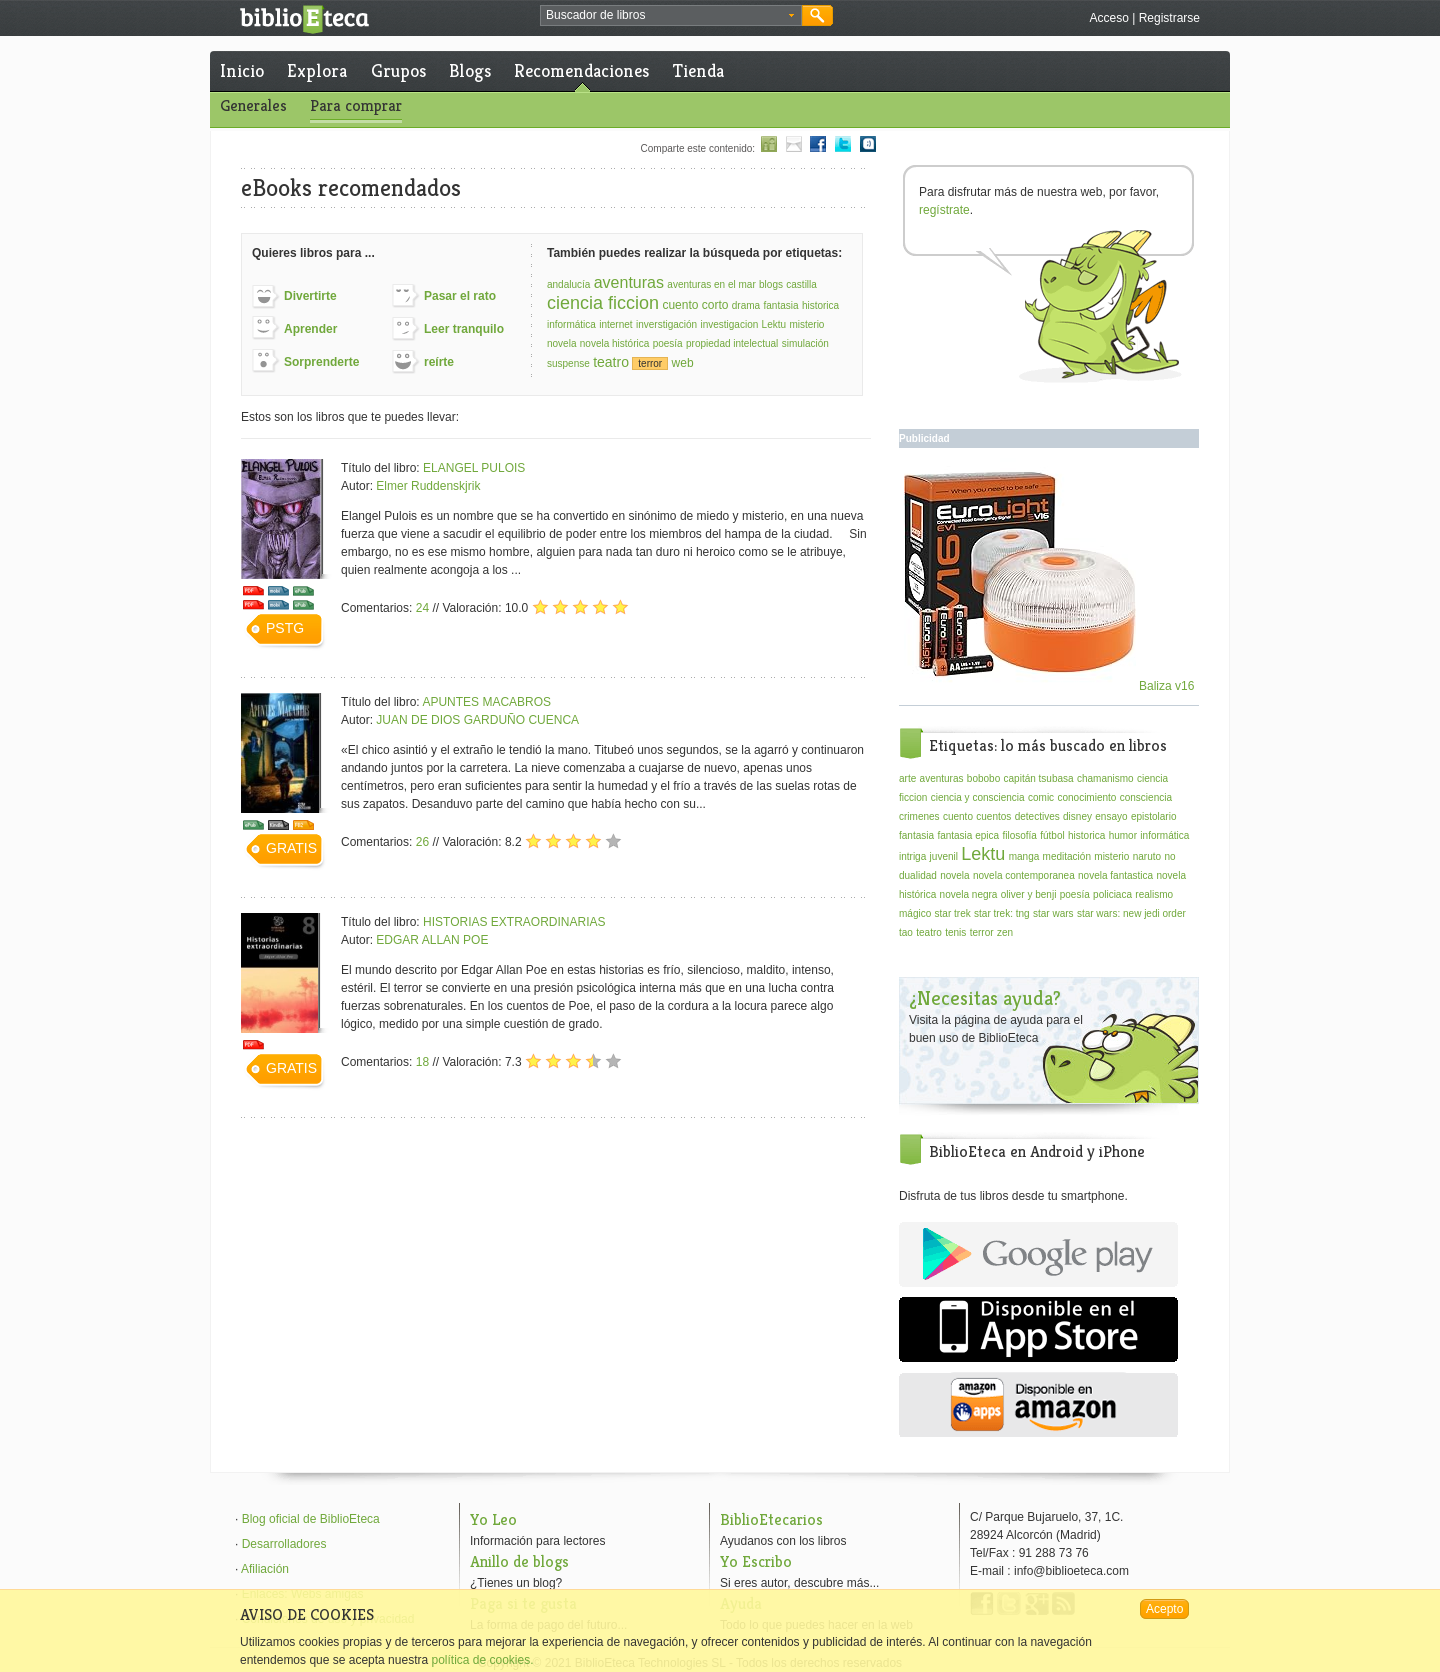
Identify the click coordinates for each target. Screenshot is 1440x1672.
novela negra (969, 894)
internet (615, 324)
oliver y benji (1029, 894)
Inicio (242, 70)
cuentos (993, 816)
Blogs (470, 70)
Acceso (1108, 18)
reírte (439, 362)
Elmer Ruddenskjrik (428, 486)
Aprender (310, 329)
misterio (806, 324)
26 (422, 842)
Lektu (774, 324)
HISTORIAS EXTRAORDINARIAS (514, 922)
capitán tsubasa (1039, 778)
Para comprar (356, 105)
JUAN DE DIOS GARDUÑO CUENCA (477, 720)
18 (422, 1062)
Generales (253, 105)
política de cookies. (482, 1660)
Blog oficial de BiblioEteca (311, 1519)
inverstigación (666, 324)
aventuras (629, 282)
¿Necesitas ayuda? (985, 998)
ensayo (1111, 816)
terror (650, 363)
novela (561, 343)
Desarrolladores (284, 1544)
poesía (668, 343)
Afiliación (265, 1569)
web (683, 363)
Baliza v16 (1049, 686)
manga (1024, 856)
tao (906, 932)
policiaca (1112, 894)
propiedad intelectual (732, 343)
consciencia (1146, 797)
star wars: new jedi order (1131, 913)
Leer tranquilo (464, 329)
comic (1041, 797)
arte (907, 778)
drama (746, 305)
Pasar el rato (460, 296)
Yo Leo (493, 1519)
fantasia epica (968, 835)
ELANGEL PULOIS (474, 468)
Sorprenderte (321, 362)
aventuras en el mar (711, 284)
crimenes (919, 816)
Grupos (398, 70)
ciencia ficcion (603, 303)
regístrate (944, 210)
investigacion (729, 324)
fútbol (1052, 835)
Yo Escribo (756, 1561)
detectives (1037, 816)
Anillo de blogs (519, 1561)
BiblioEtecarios (771, 1519)
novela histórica (614, 343)
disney (1077, 816)
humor (1123, 835)
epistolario (1154, 816)
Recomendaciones (581, 70)
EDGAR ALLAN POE (432, 940)
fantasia (781, 305)
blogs (771, 284)
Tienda (698, 70)
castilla (801, 284)
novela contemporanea (1024, 875)
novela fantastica (1115, 875)
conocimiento (1086, 797)
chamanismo (1105, 778)
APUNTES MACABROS (486, 702)
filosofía (1019, 835)
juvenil (944, 856)
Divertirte (310, 296)
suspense (568, 363)
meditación (1067, 856)
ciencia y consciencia (978, 797)
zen (1005, 932)
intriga (912, 856)
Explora (317, 70)
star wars (1053, 913)
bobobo (983, 778)
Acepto (1164, 1609)
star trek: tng (1002, 913)
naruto (1147, 856)
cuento (958, 816)
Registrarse (1169, 18)
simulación (805, 343)
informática (571, 324)
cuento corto (695, 305)
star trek (953, 913)
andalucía (568, 284)
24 (422, 608)
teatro (611, 362)
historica (820, 305)
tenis (955, 932)
